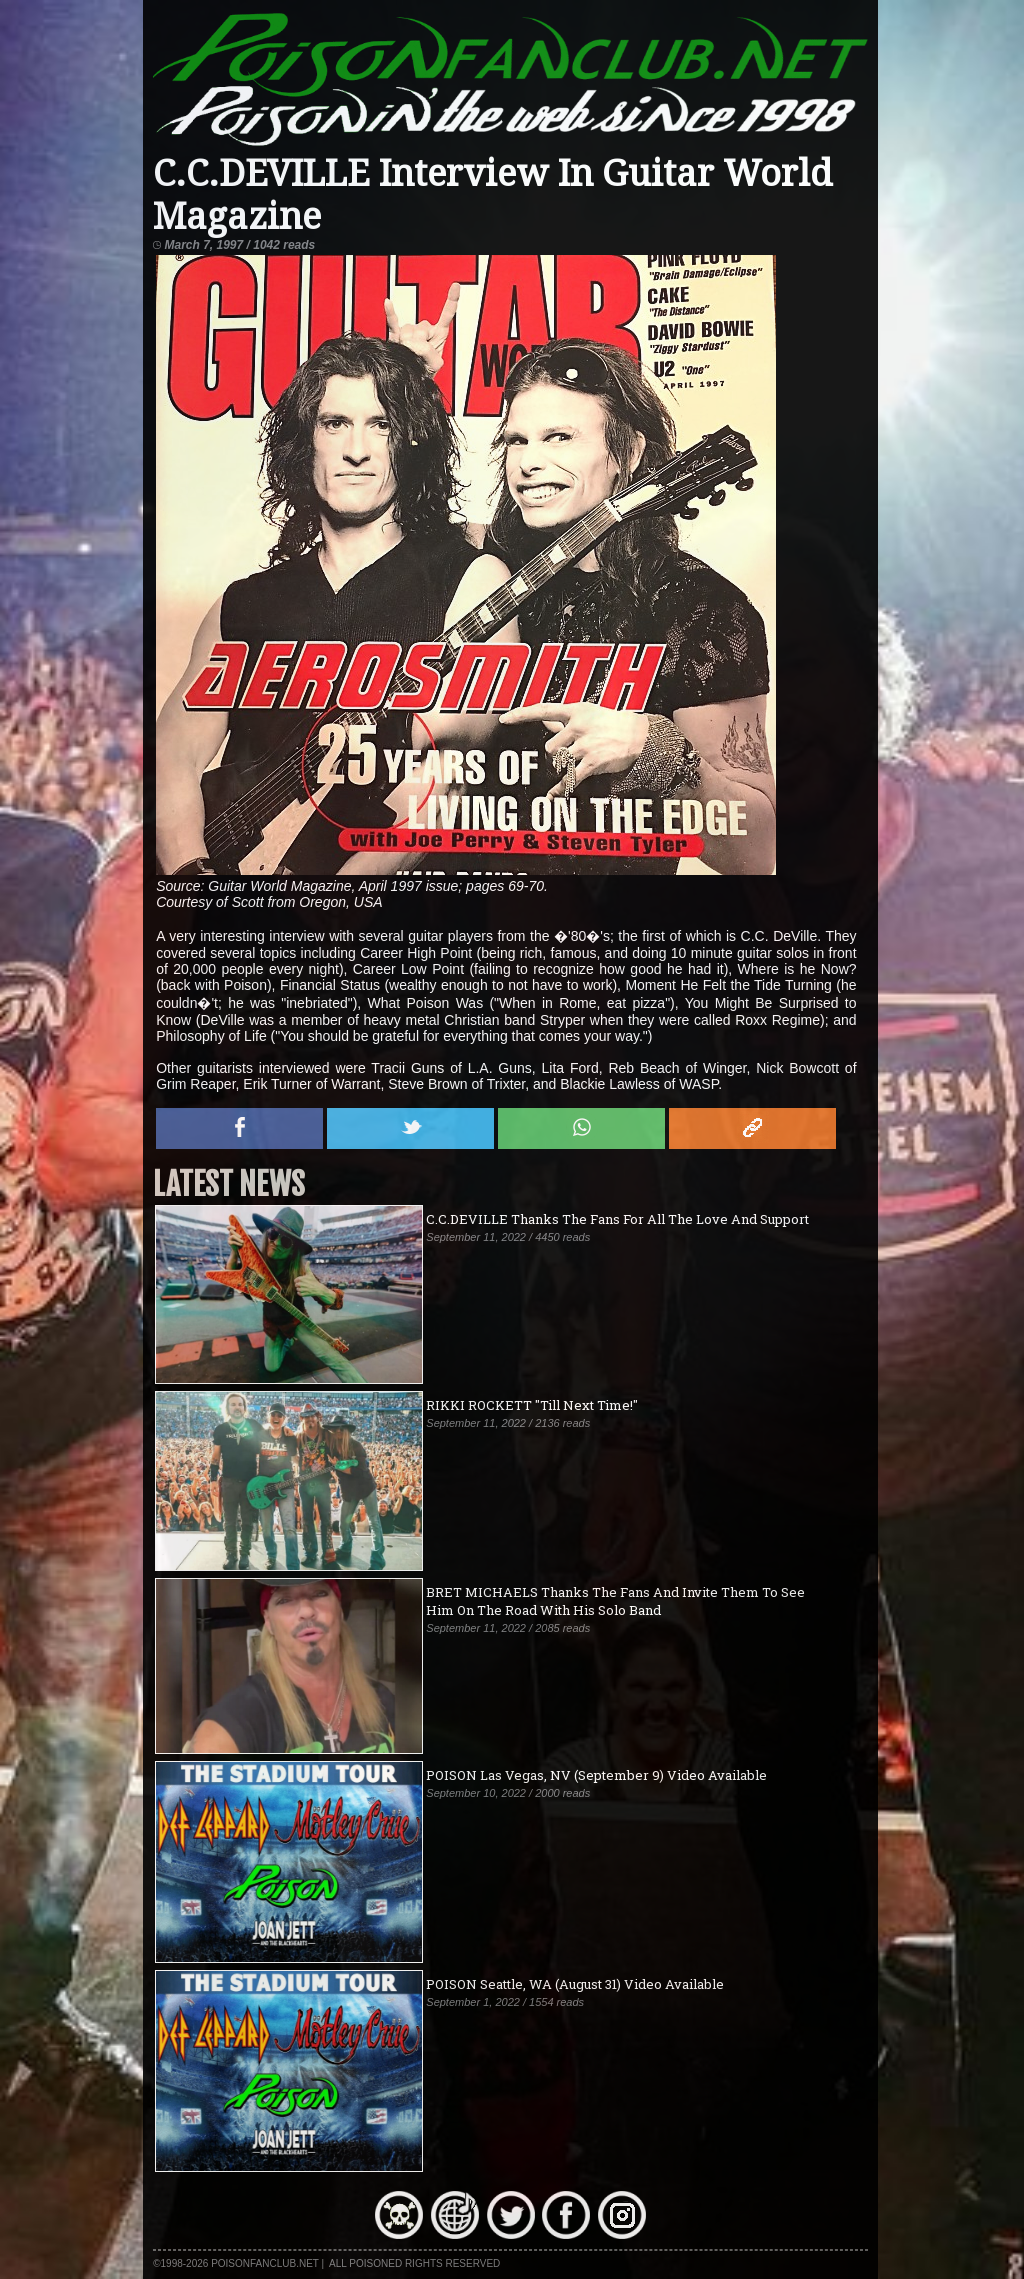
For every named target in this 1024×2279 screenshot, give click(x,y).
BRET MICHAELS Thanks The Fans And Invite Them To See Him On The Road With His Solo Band (615, 1601)
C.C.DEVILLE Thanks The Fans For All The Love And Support (617, 1219)
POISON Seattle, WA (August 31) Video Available (575, 1984)
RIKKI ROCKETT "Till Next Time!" (532, 1405)
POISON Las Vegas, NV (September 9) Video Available (596, 1775)
